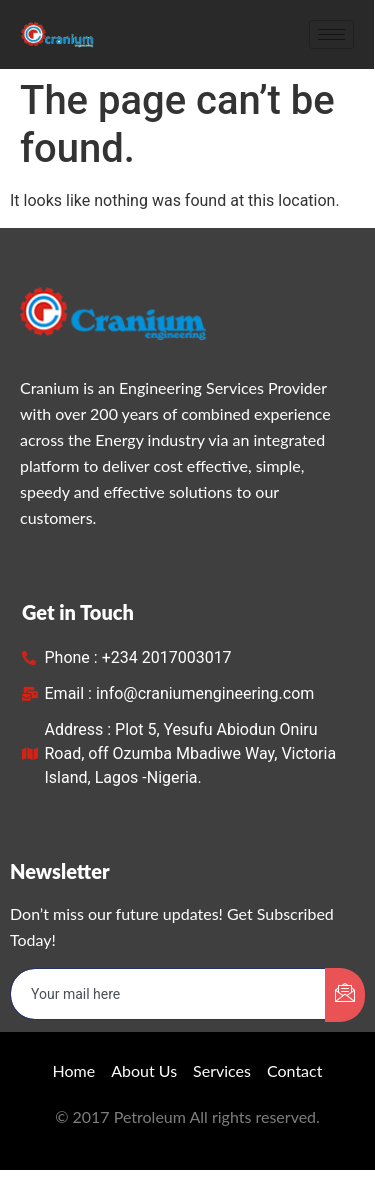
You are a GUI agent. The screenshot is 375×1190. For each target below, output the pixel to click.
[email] (168, 994)
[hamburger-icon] (332, 34)
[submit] (345, 995)
